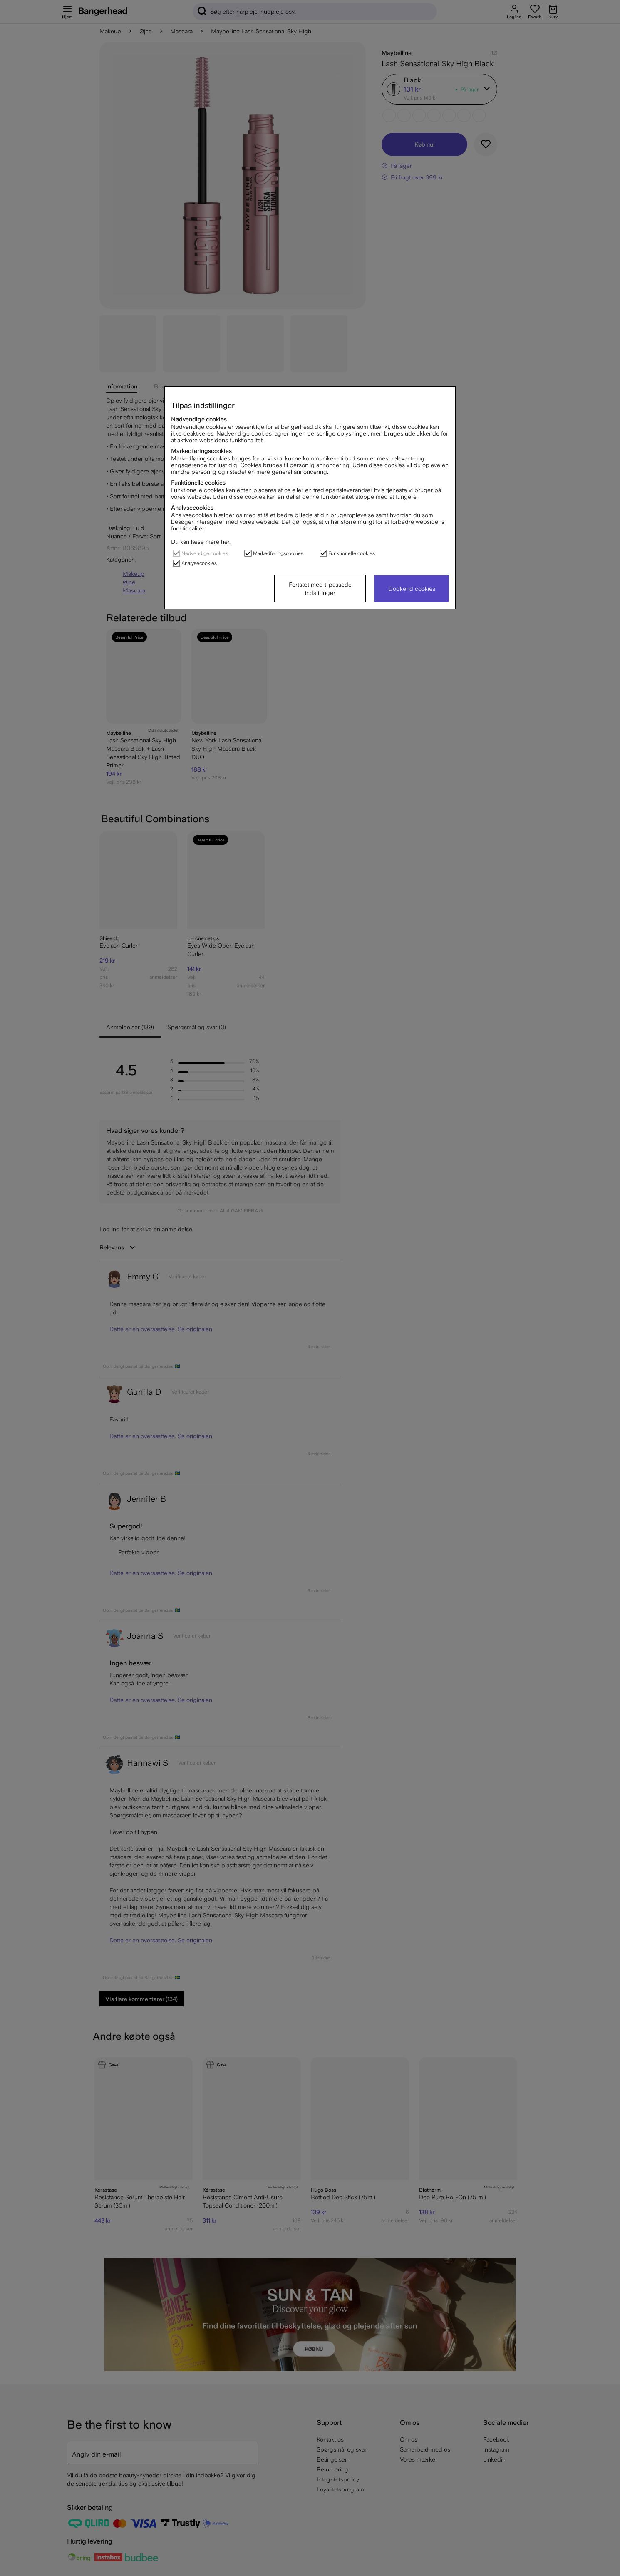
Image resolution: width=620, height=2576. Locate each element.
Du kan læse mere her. (201, 541)
